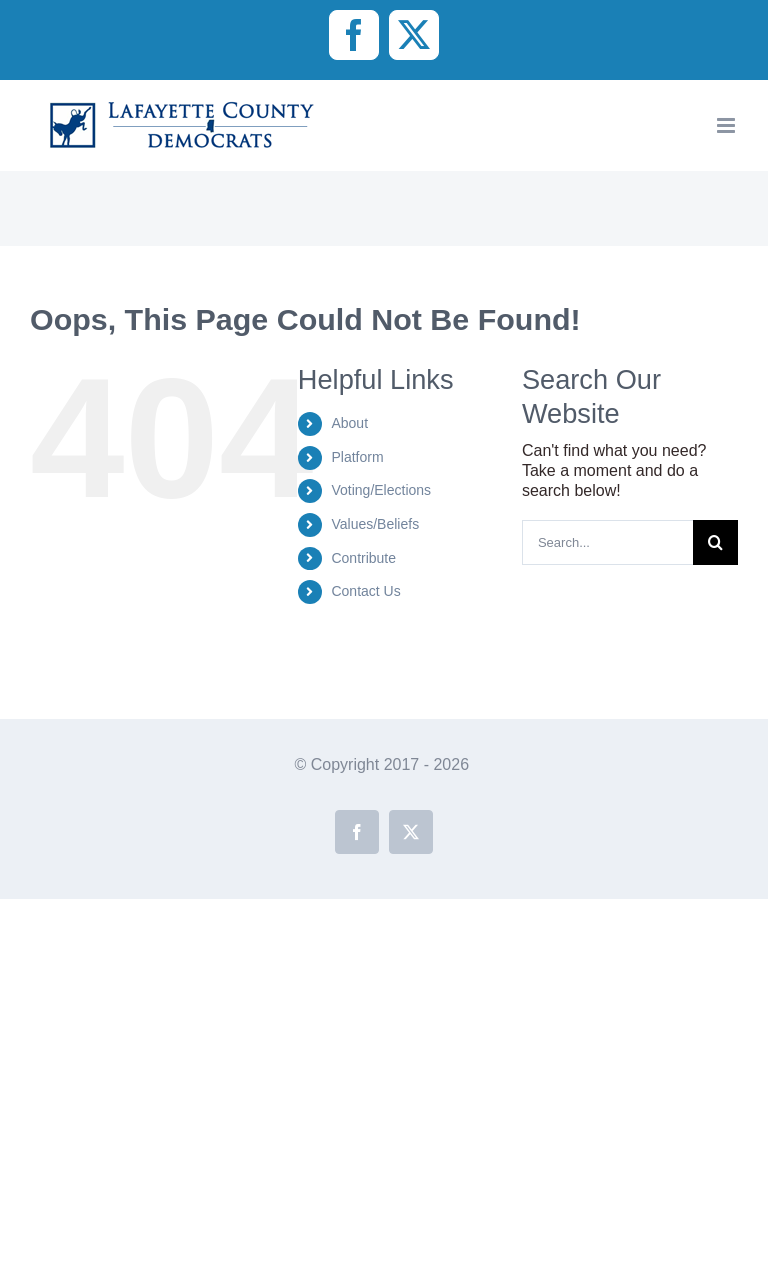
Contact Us (365, 591)
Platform (357, 457)
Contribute (363, 558)
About (349, 423)
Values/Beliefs (375, 524)
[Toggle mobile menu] (727, 125)
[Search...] (607, 542)
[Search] (715, 542)
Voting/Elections (381, 490)
